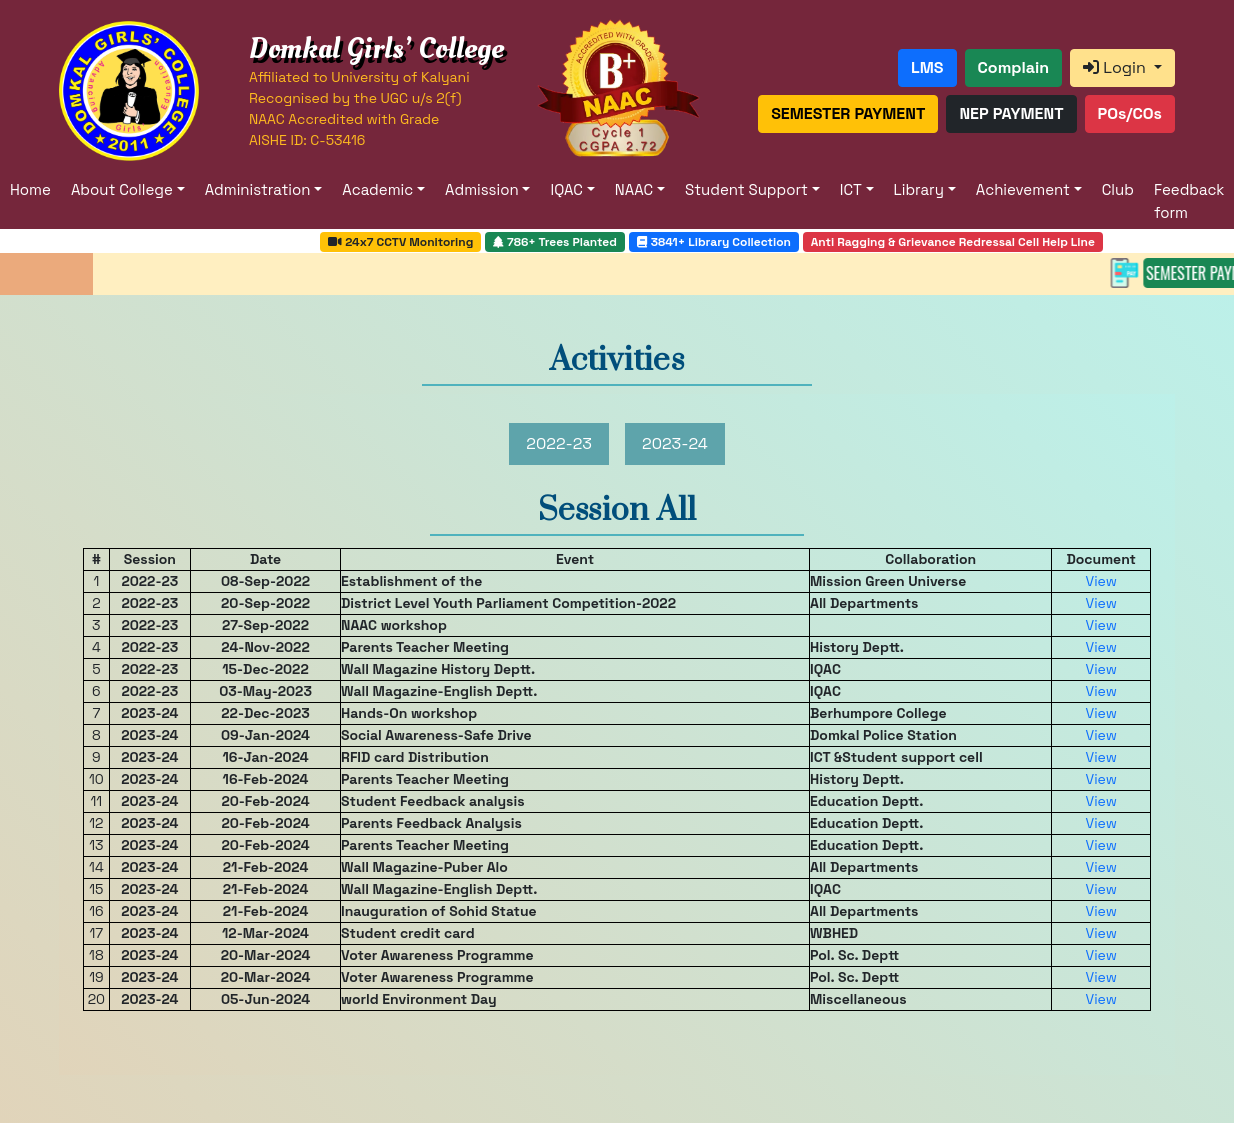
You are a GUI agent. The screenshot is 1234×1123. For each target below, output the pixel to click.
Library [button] (919, 189)
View (1100, 581)
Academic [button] (377, 189)
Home (30, 189)
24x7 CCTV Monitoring (400, 242)
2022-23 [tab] (559, 443)
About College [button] (122, 189)
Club (1118, 189)
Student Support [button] (746, 189)
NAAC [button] (634, 189)
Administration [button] (258, 189)
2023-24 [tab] (675, 443)
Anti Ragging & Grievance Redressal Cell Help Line (953, 242)
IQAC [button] (566, 189)
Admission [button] (482, 189)
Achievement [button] (1023, 189)
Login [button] (1116, 67)
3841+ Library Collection (714, 242)
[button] (927, 68)
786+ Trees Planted (555, 242)
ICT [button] (851, 189)
